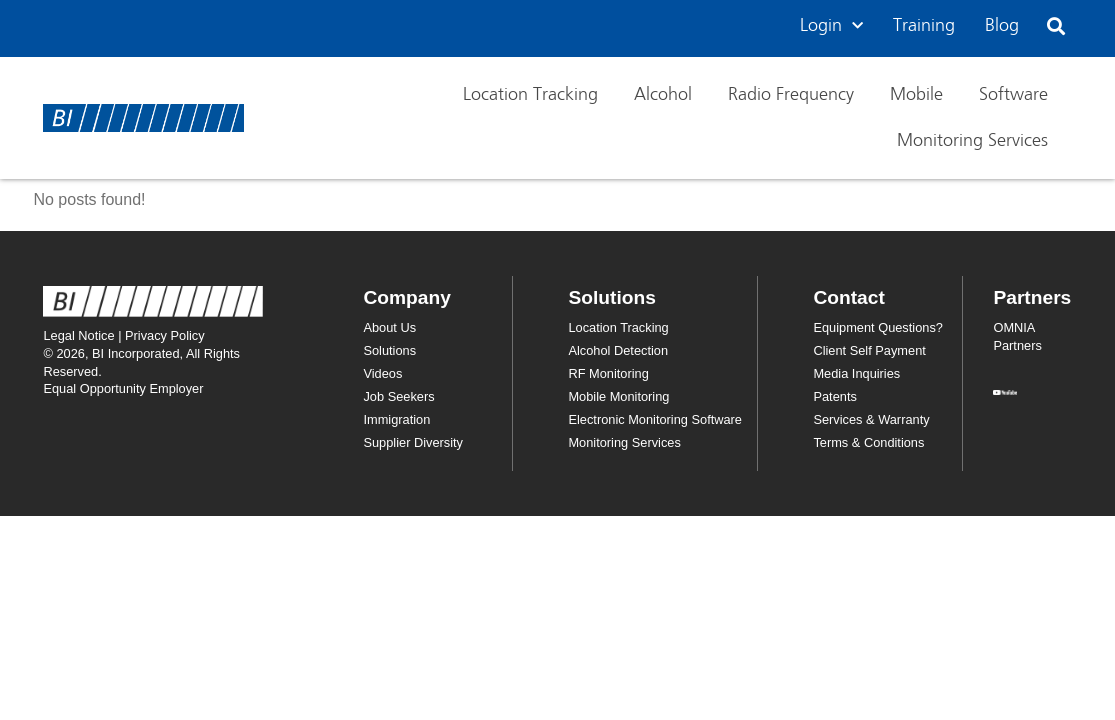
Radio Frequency (791, 95)
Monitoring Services (972, 141)
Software (1013, 95)
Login (831, 26)
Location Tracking (530, 95)
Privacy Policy (165, 335)
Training (924, 26)
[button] (1055, 26)
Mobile (916, 95)
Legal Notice (78, 335)
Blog (1002, 26)
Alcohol (663, 95)
